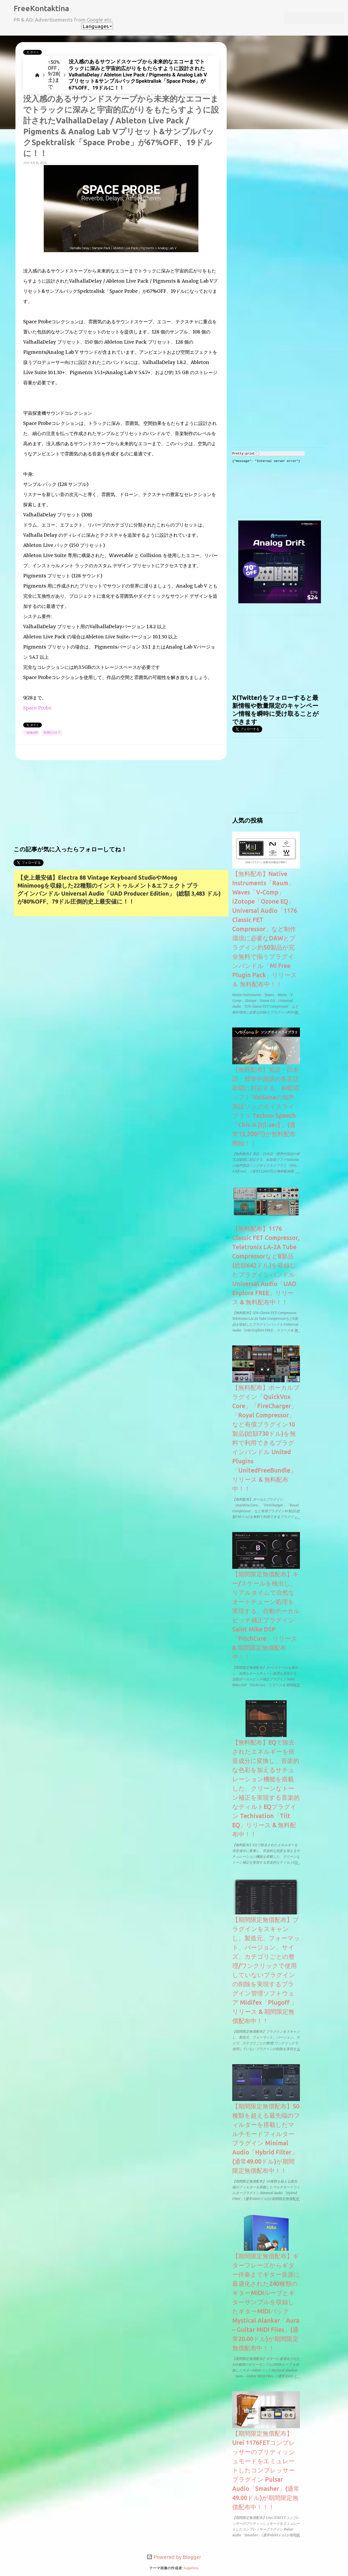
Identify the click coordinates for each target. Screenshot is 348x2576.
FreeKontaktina (41, 8)
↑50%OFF (54, 65)
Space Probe (37, 708)
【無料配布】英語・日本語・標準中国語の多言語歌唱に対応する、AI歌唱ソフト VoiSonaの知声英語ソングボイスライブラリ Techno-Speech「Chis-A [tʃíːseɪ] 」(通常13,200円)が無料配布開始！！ (265, 1106)
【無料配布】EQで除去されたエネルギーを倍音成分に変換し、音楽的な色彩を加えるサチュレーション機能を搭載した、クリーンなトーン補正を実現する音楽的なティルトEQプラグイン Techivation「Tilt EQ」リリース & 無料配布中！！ (266, 1788)
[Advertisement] (121, 801)
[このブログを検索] (317, 18)
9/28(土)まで (54, 80)
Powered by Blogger (174, 2557)
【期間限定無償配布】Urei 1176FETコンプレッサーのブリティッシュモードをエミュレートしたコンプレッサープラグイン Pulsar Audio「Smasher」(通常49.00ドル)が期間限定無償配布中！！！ (265, 2470)
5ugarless (191, 2568)
